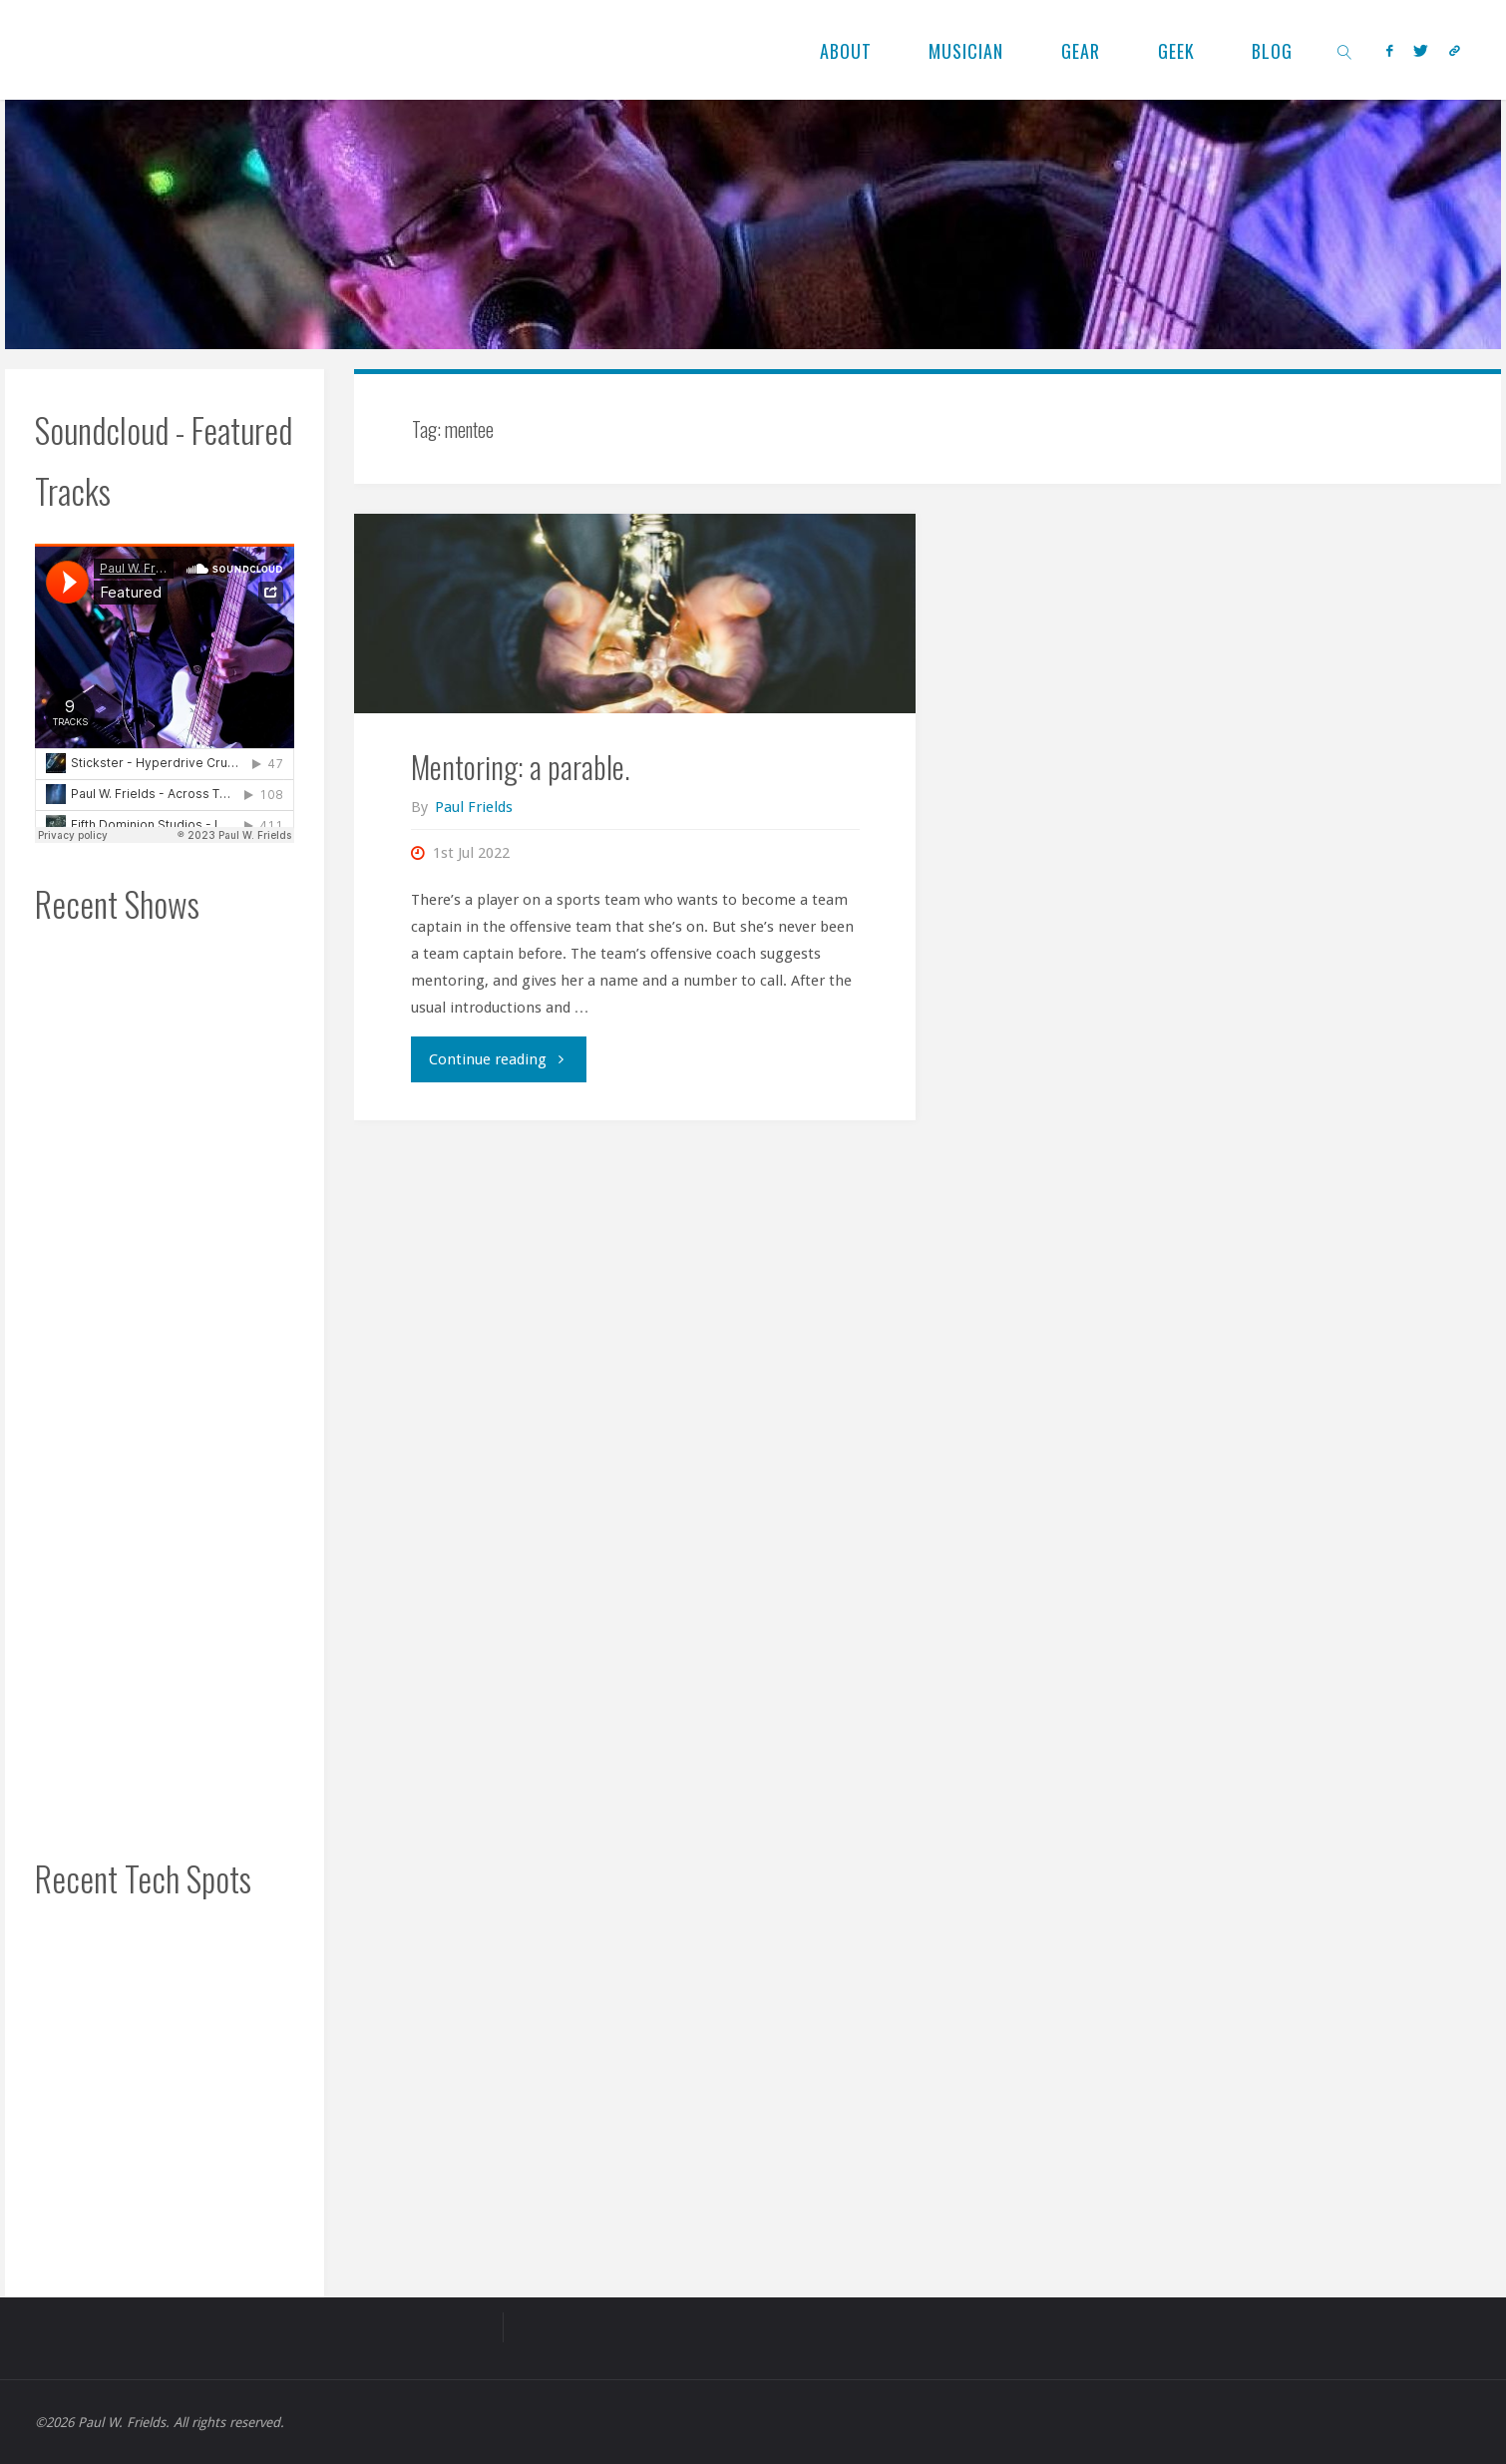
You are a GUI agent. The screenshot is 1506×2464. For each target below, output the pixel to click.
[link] (1344, 50)
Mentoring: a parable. (520, 766)
